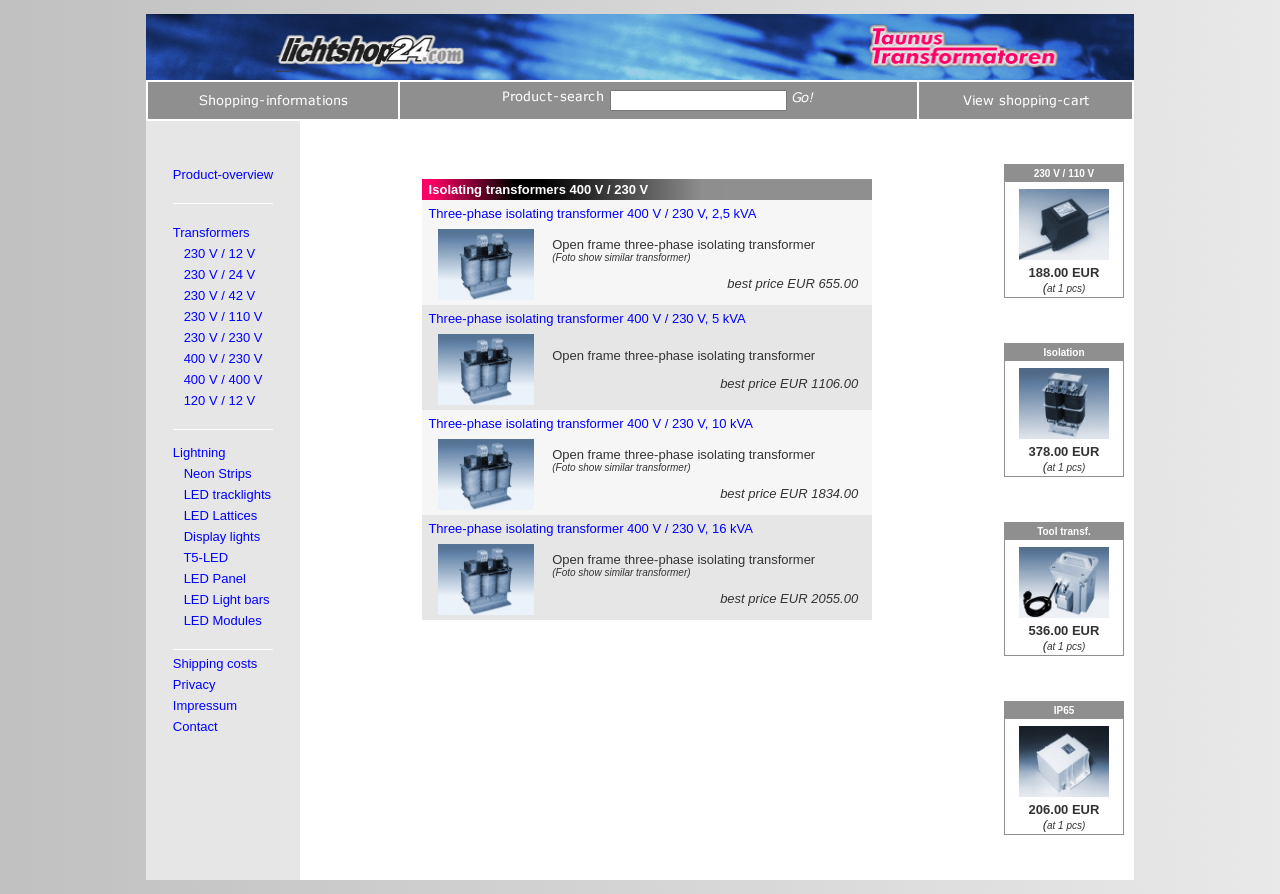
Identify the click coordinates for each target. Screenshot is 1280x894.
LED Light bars (227, 599)
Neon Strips (218, 473)
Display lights (222, 536)
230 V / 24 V (220, 274)
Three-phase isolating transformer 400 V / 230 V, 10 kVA (590, 423)
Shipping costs (215, 663)
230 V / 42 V (220, 295)
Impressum (205, 705)
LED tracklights (227, 494)
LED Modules (223, 620)
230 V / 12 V (220, 253)
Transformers (211, 232)
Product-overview (223, 174)
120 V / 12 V (220, 400)
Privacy (194, 684)
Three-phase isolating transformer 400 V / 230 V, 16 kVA (590, 528)
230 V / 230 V (223, 337)
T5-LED (205, 557)
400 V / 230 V (223, 358)
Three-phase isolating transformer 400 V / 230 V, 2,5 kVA (592, 213)
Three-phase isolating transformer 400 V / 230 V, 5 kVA (586, 318)
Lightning (199, 452)
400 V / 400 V (223, 379)
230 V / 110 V (223, 316)
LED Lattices (221, 515)
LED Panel (215, 578)
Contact (195, 726)
